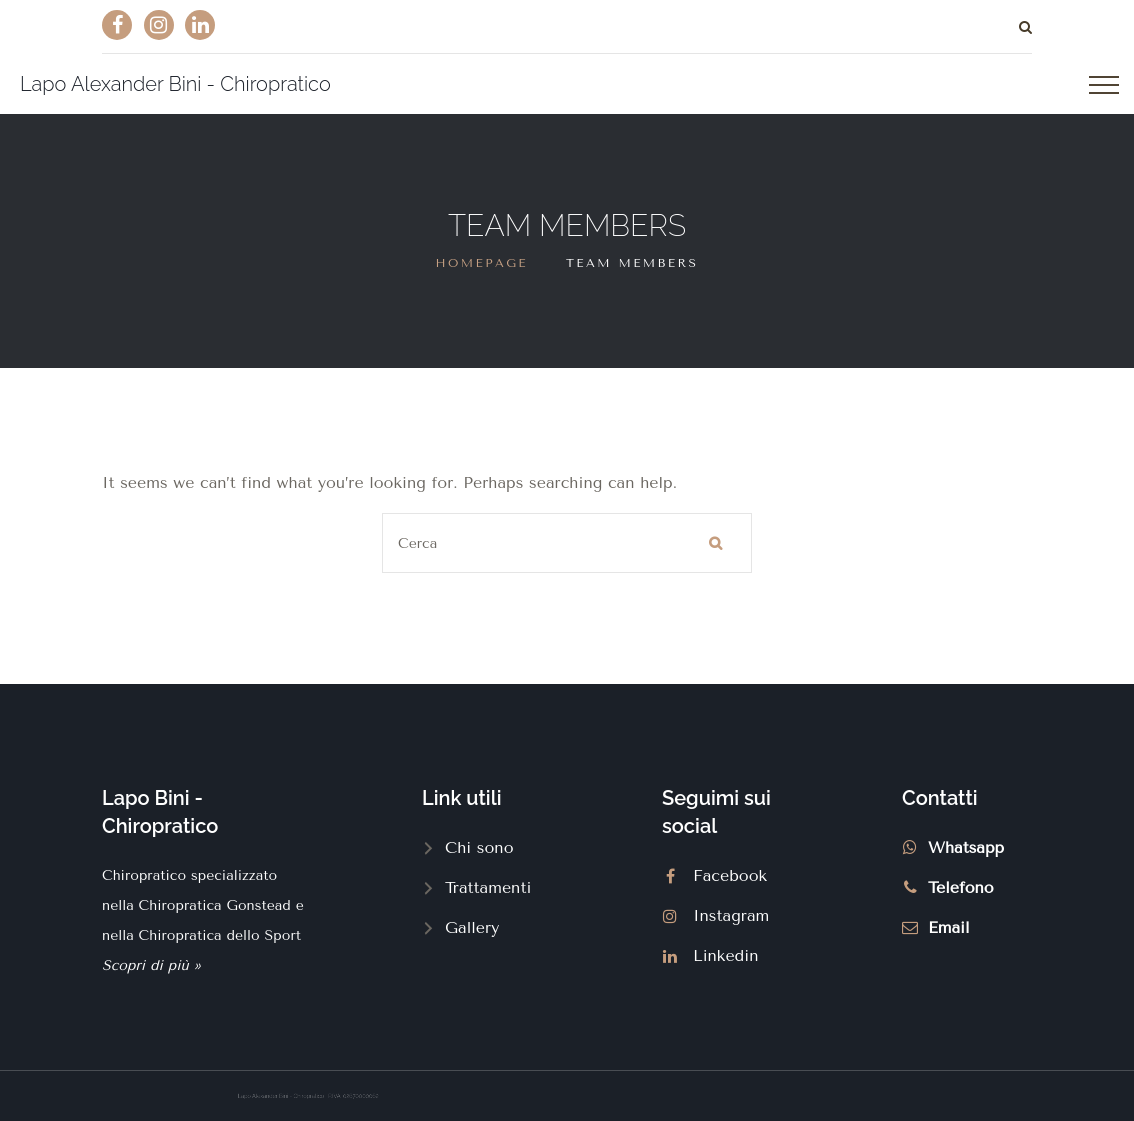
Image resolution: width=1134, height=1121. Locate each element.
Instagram (731, 915)
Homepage (482, 263)
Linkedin (726, 955)
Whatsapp (966, 847)
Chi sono (479, 847)
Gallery (472, 927)
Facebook (730, 875)
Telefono (961, 887)
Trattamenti (488, 887)
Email (949, 927)
